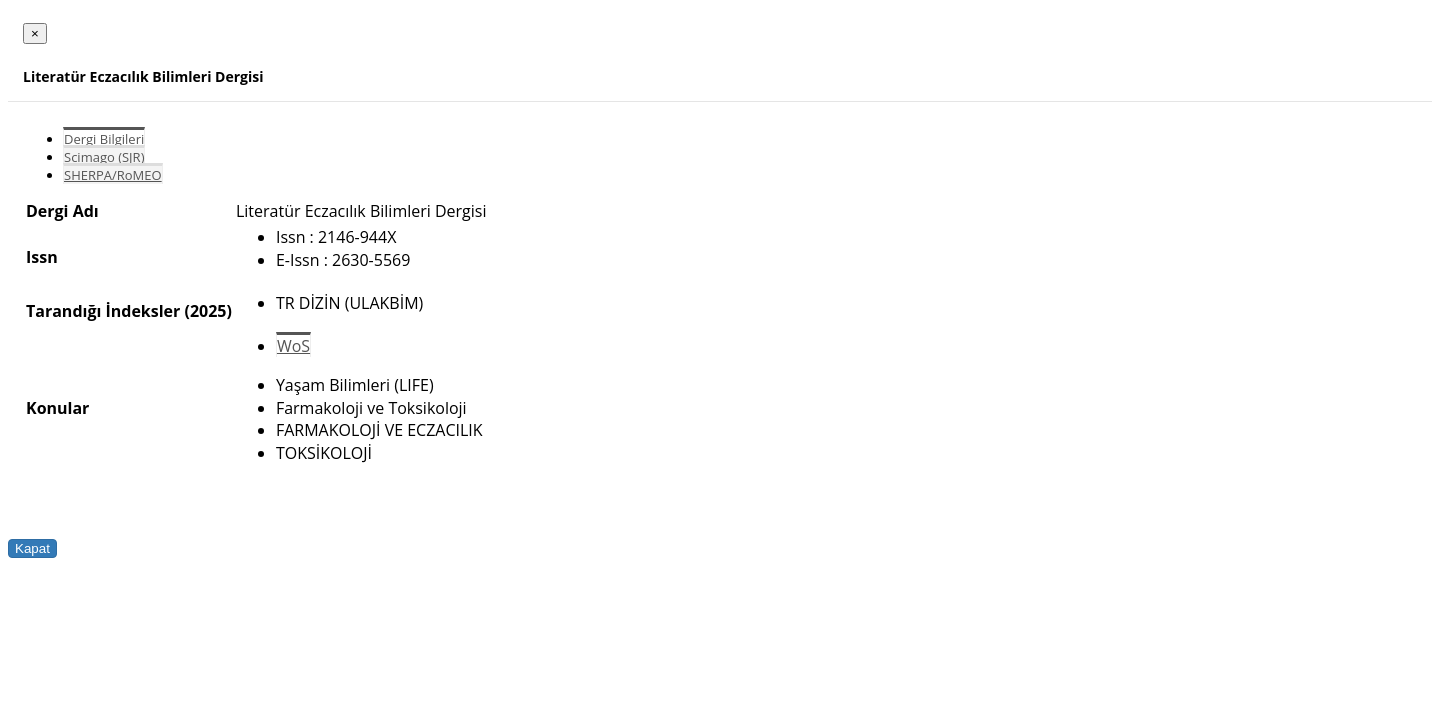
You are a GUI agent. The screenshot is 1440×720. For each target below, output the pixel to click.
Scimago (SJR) (104, 157)
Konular (57, 408)
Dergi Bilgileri (104, 139)
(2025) (207, 311)
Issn (42, 257)
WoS (293, 346)
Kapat (32, 548)
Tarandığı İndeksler (103, 311)
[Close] (35, 33)
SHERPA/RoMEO (113, 175)
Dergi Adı (62, 211)
